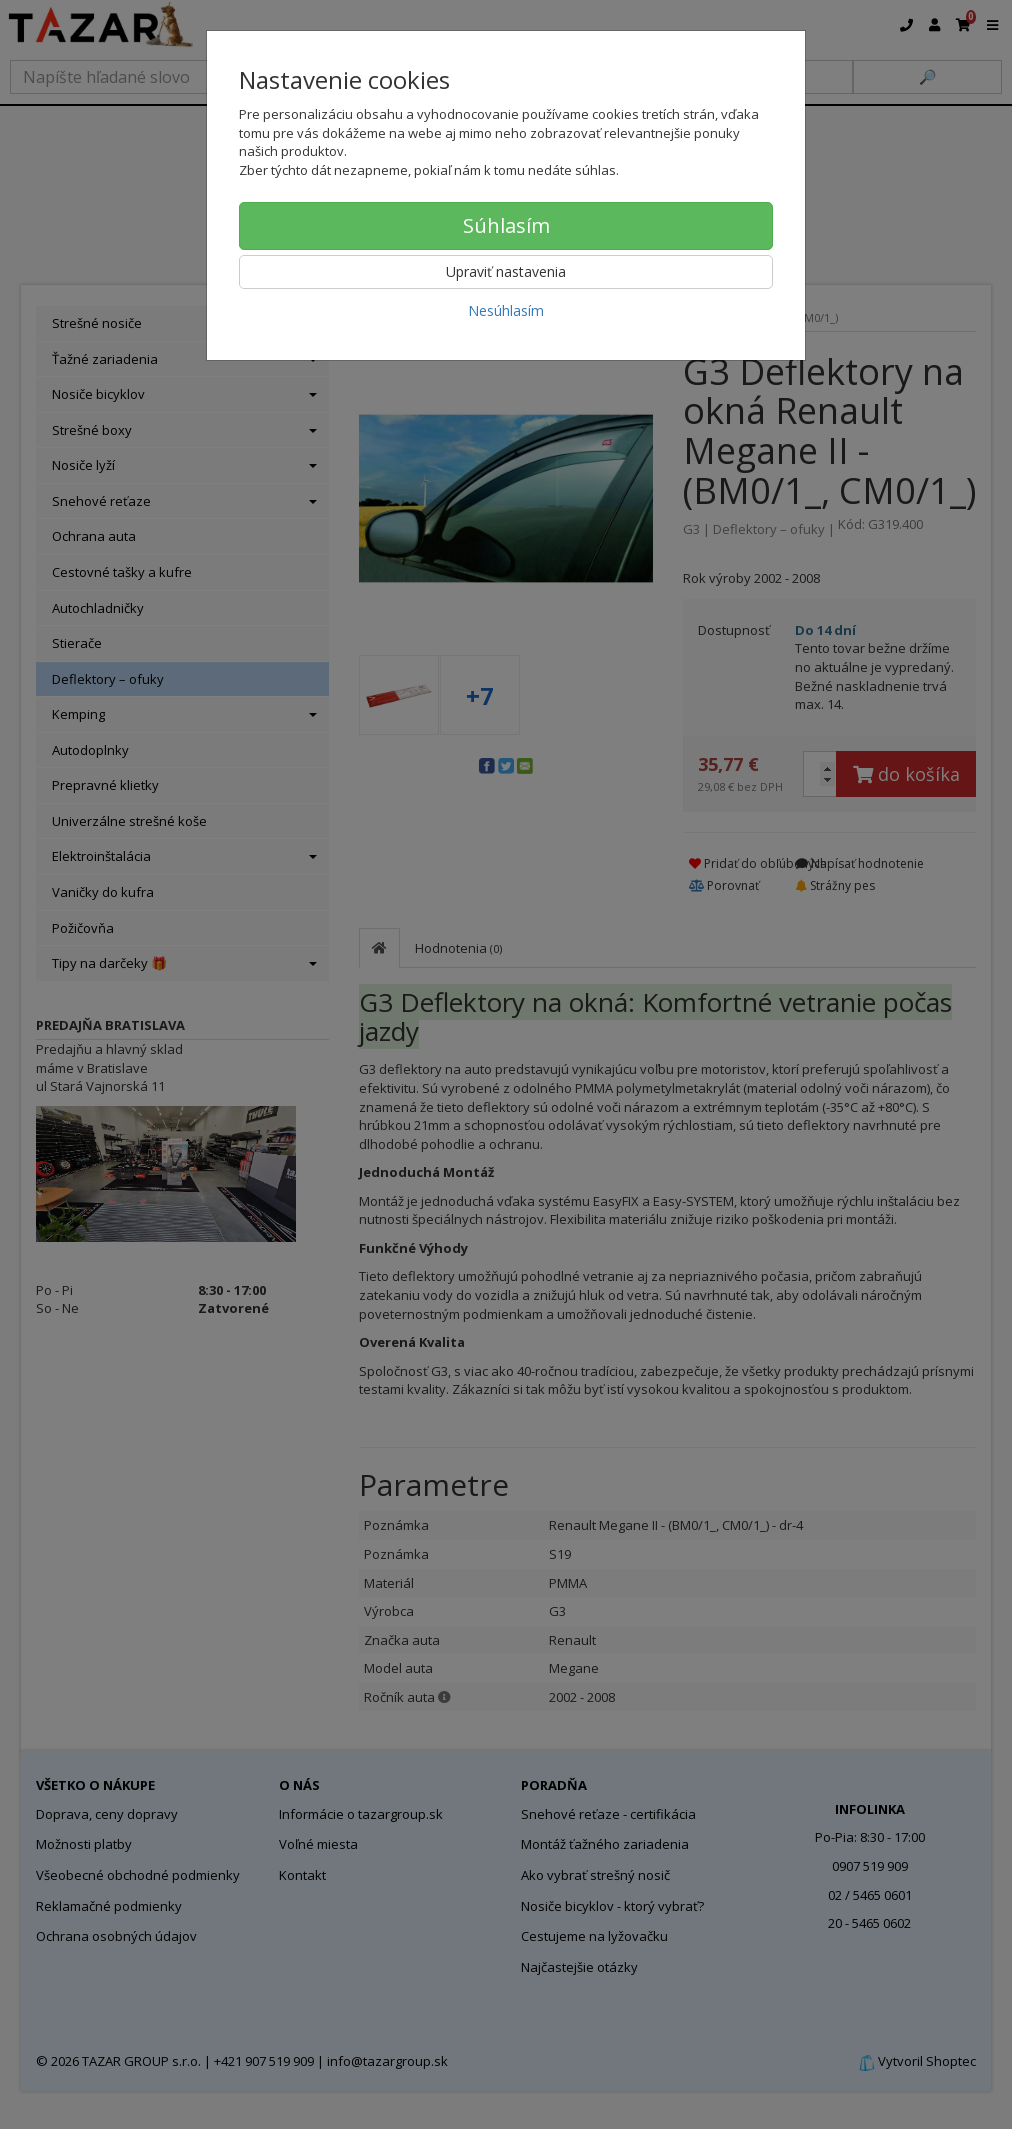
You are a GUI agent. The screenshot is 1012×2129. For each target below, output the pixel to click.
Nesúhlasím (506, 310)
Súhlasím (506, 225)
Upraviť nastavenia (506, 271)
